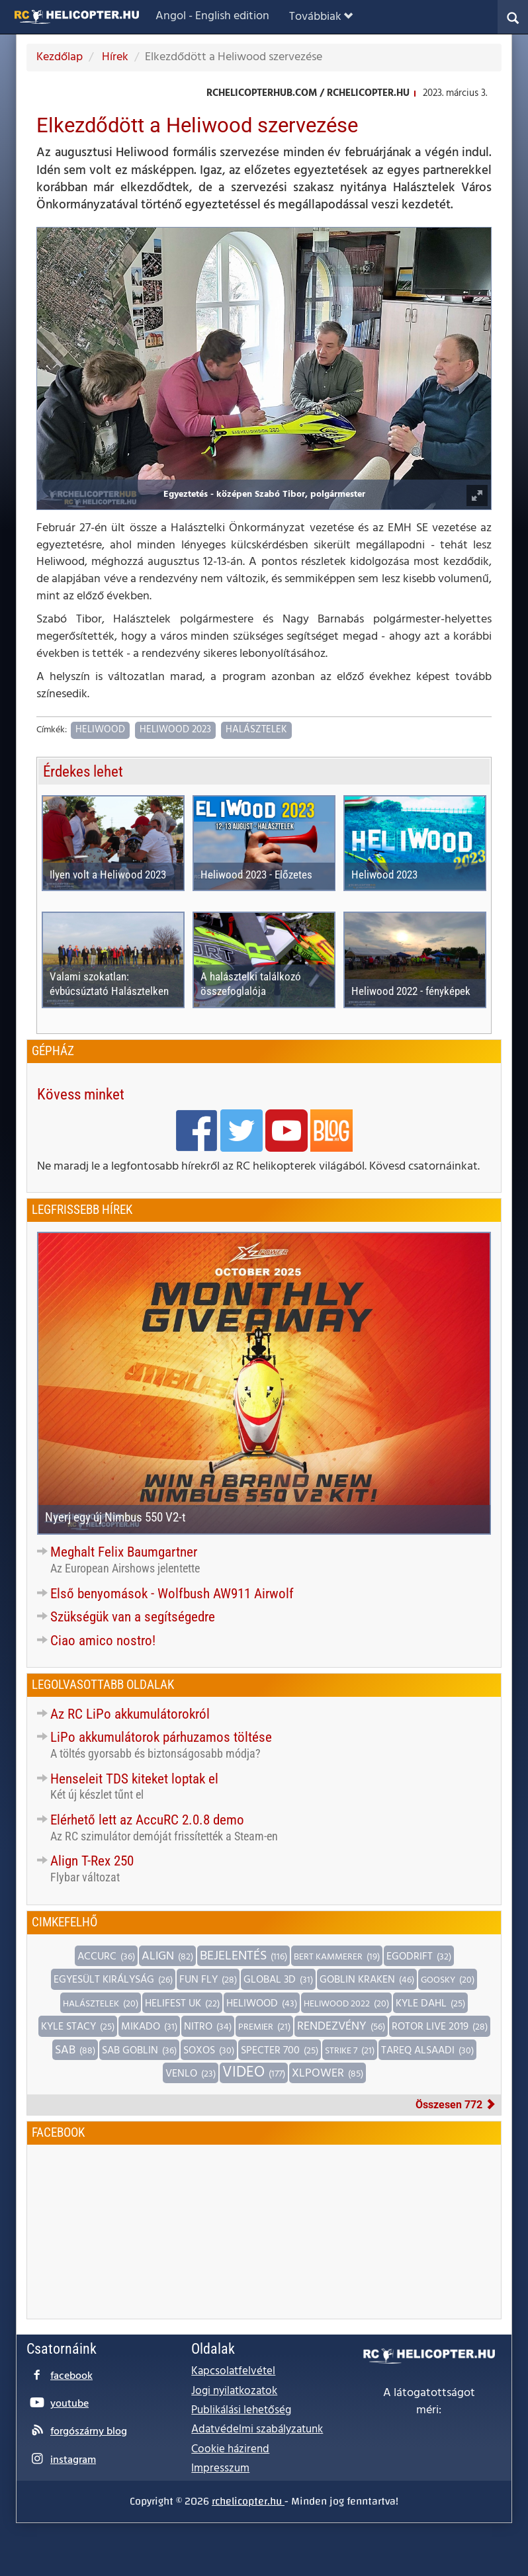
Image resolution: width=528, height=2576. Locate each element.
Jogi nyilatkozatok (234, 2391)
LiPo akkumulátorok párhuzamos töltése (161, 1737)
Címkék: (51, 731)
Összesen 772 (456, 2104)
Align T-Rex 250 (92, 1861)
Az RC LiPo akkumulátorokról (130, 1714)
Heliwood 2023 (175, 730)
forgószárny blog (88, 2431)
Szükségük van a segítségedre (132, 1617)
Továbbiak (321, 16)
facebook (71, 2376)
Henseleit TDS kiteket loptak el (134, 1779)
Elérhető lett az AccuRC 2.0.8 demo (147, 1820)
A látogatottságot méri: (429, 2402)
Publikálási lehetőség (241, 2410)
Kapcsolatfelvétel (233, 2371)
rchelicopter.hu (248, 2501)
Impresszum (220, 2468)
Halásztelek (256, 730)
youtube (69, 2404)
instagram (73, 2460)
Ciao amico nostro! (102, 1641)
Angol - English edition (212, 16)
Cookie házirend (230, 2449)
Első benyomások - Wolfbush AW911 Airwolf (172, 1594)
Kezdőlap (59, 57)
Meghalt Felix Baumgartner (123, 1552)
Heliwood (100, 730)
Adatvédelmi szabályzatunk (257, 2429)
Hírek (113, 57)
